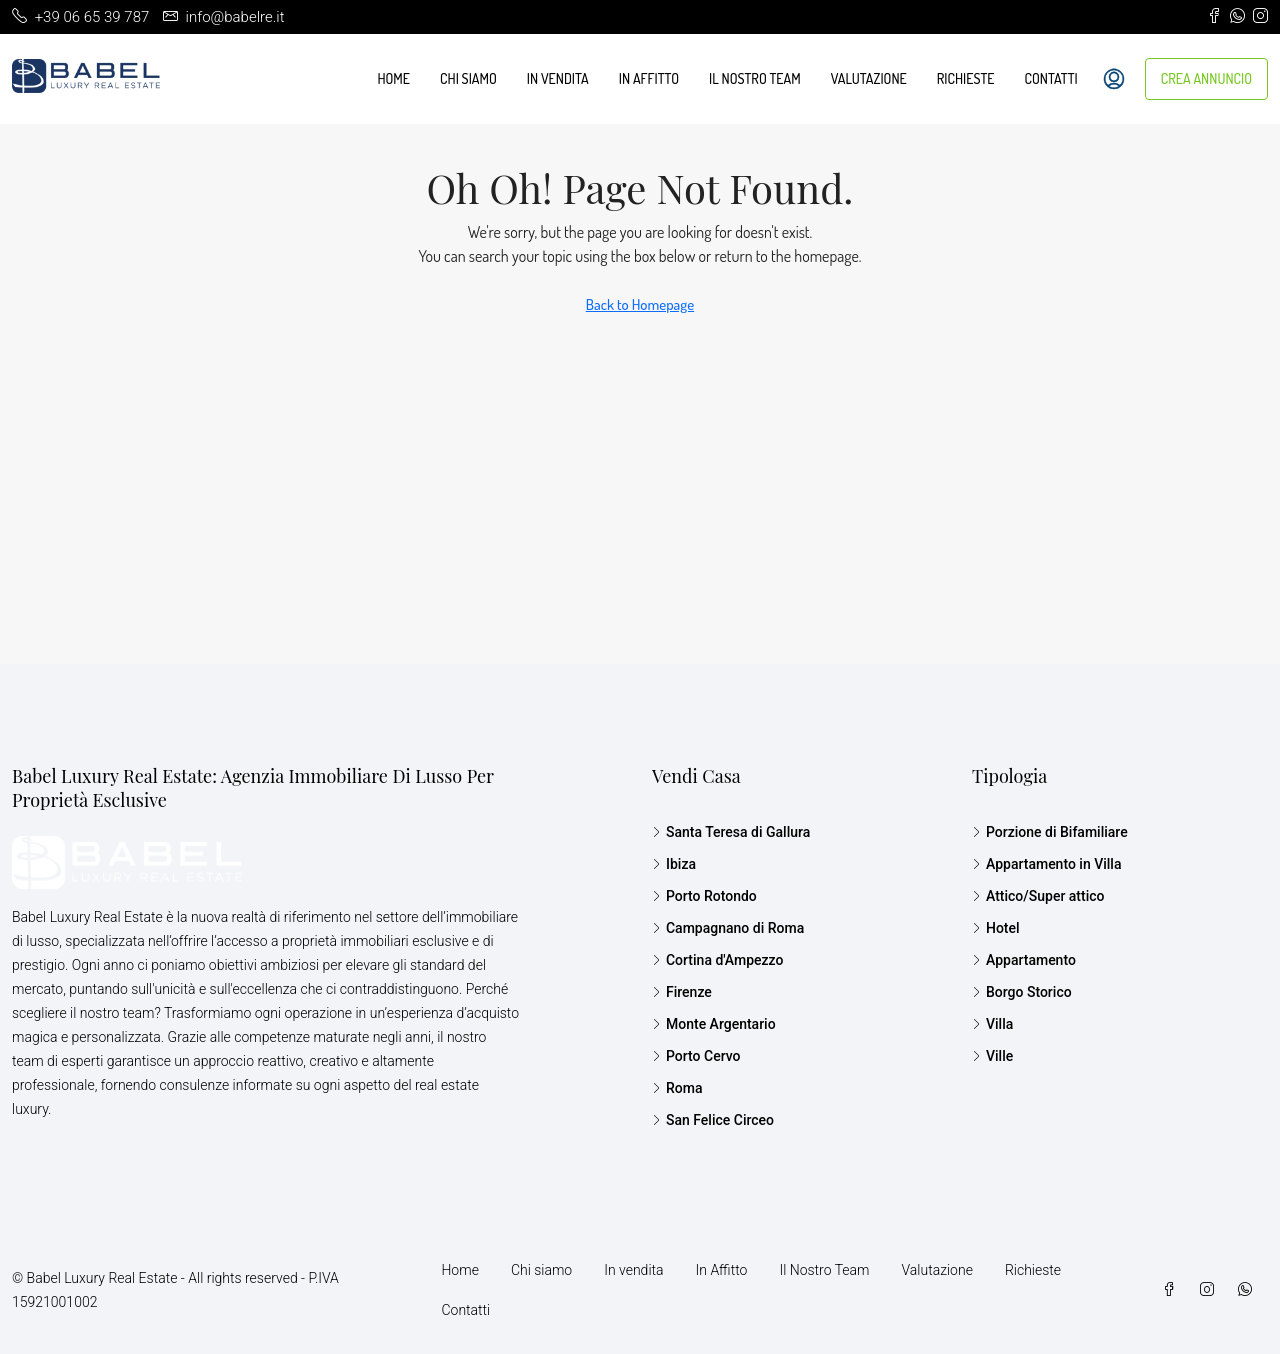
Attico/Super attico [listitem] (1038, 896)
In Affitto (649, 78)
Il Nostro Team (755, 78)
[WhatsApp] (1249, 1290)
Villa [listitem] (992, 1024)
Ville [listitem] (992, 1056)
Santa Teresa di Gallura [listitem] (731, 832)
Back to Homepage (640, 304)
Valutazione (869, 78)
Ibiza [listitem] (674, 864)
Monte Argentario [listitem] (714, 1024)
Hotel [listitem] (996, 928)
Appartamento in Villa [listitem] (1047, 864)
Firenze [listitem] (682, 992)
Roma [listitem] (677, 1088)
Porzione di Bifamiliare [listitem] (1050, 832)
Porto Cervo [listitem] (696, 1056)
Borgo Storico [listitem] (1022, 992)
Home (393, 78)
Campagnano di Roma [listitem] (728, 928)
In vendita (558, 78)
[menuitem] (1114, 79)
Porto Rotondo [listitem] (704, 896)
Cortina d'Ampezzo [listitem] (717, 960)
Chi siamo (468, 78)
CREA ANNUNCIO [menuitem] (1206, 78)
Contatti (1051, 78)
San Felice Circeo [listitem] (713, 1120)
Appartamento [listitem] (1024, 960)
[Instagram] (1211, 1290)
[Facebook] (1173, 1290)
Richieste (966, 78)
